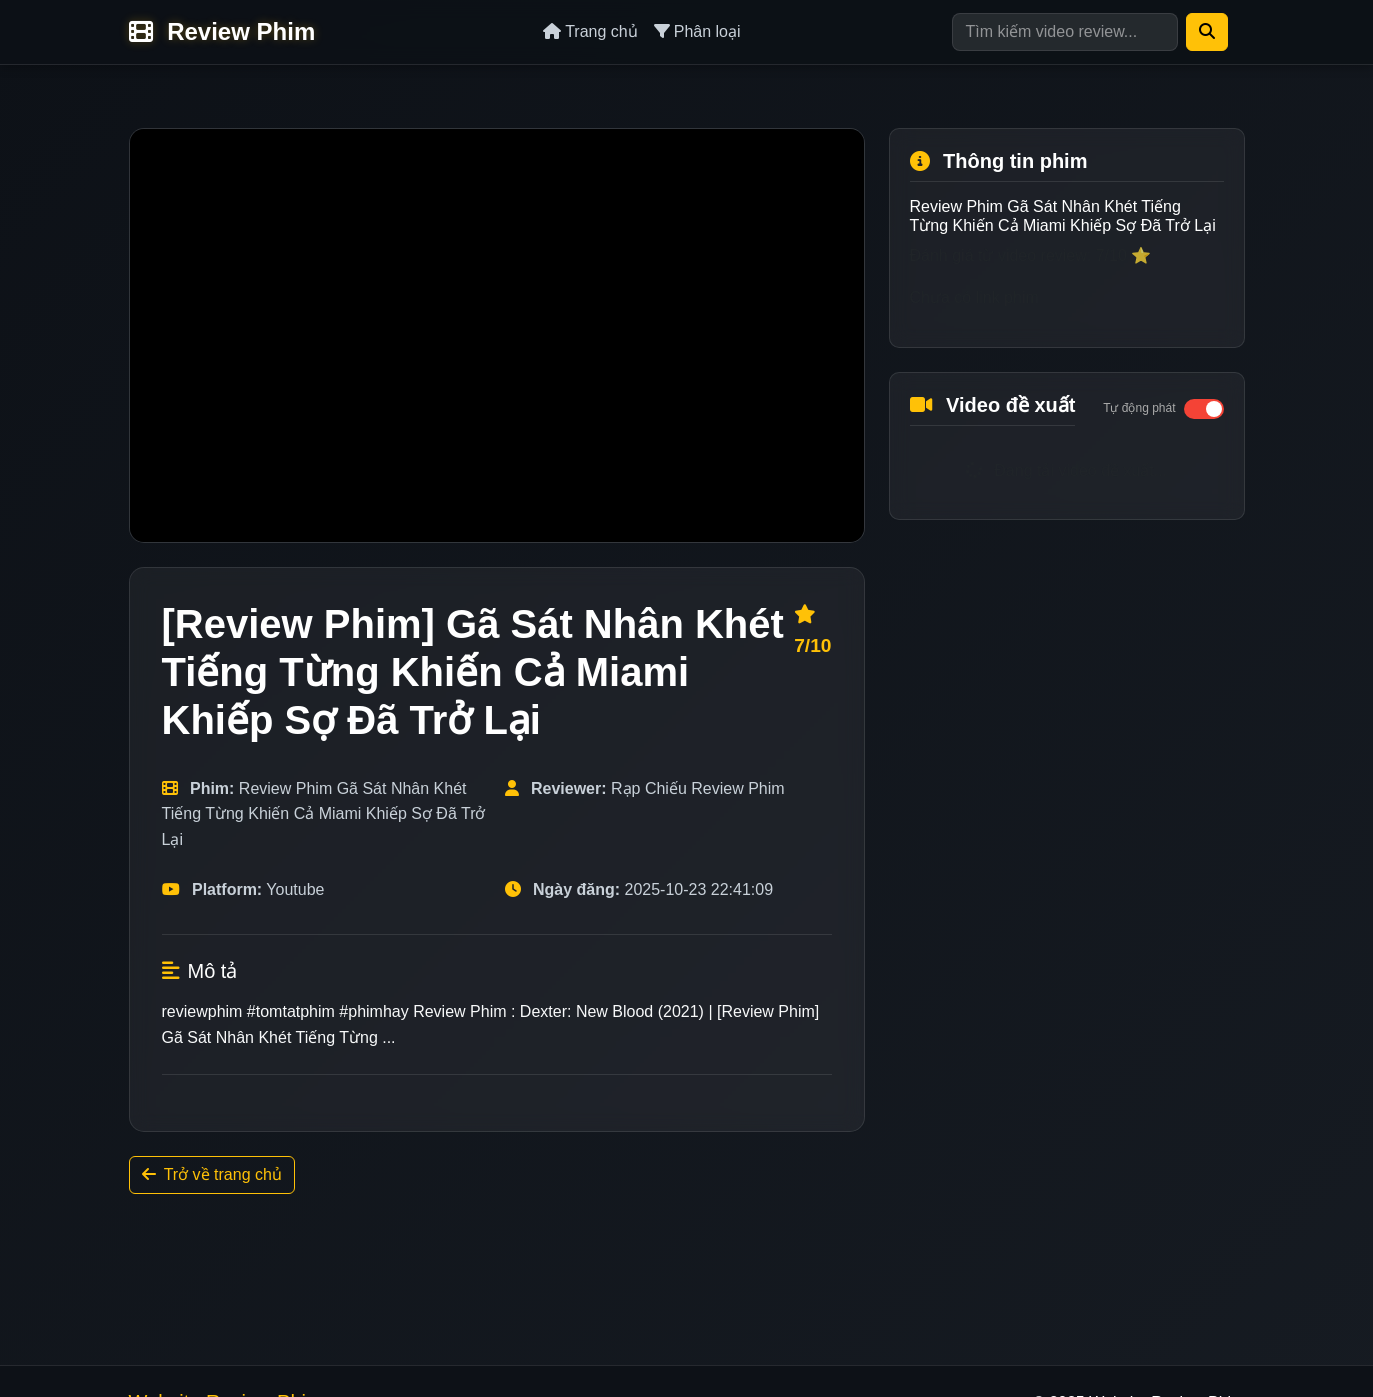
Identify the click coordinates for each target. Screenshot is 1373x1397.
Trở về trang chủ (212, 1174)
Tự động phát (1139, 408)
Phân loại (697, 31)
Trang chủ (590, 31)
